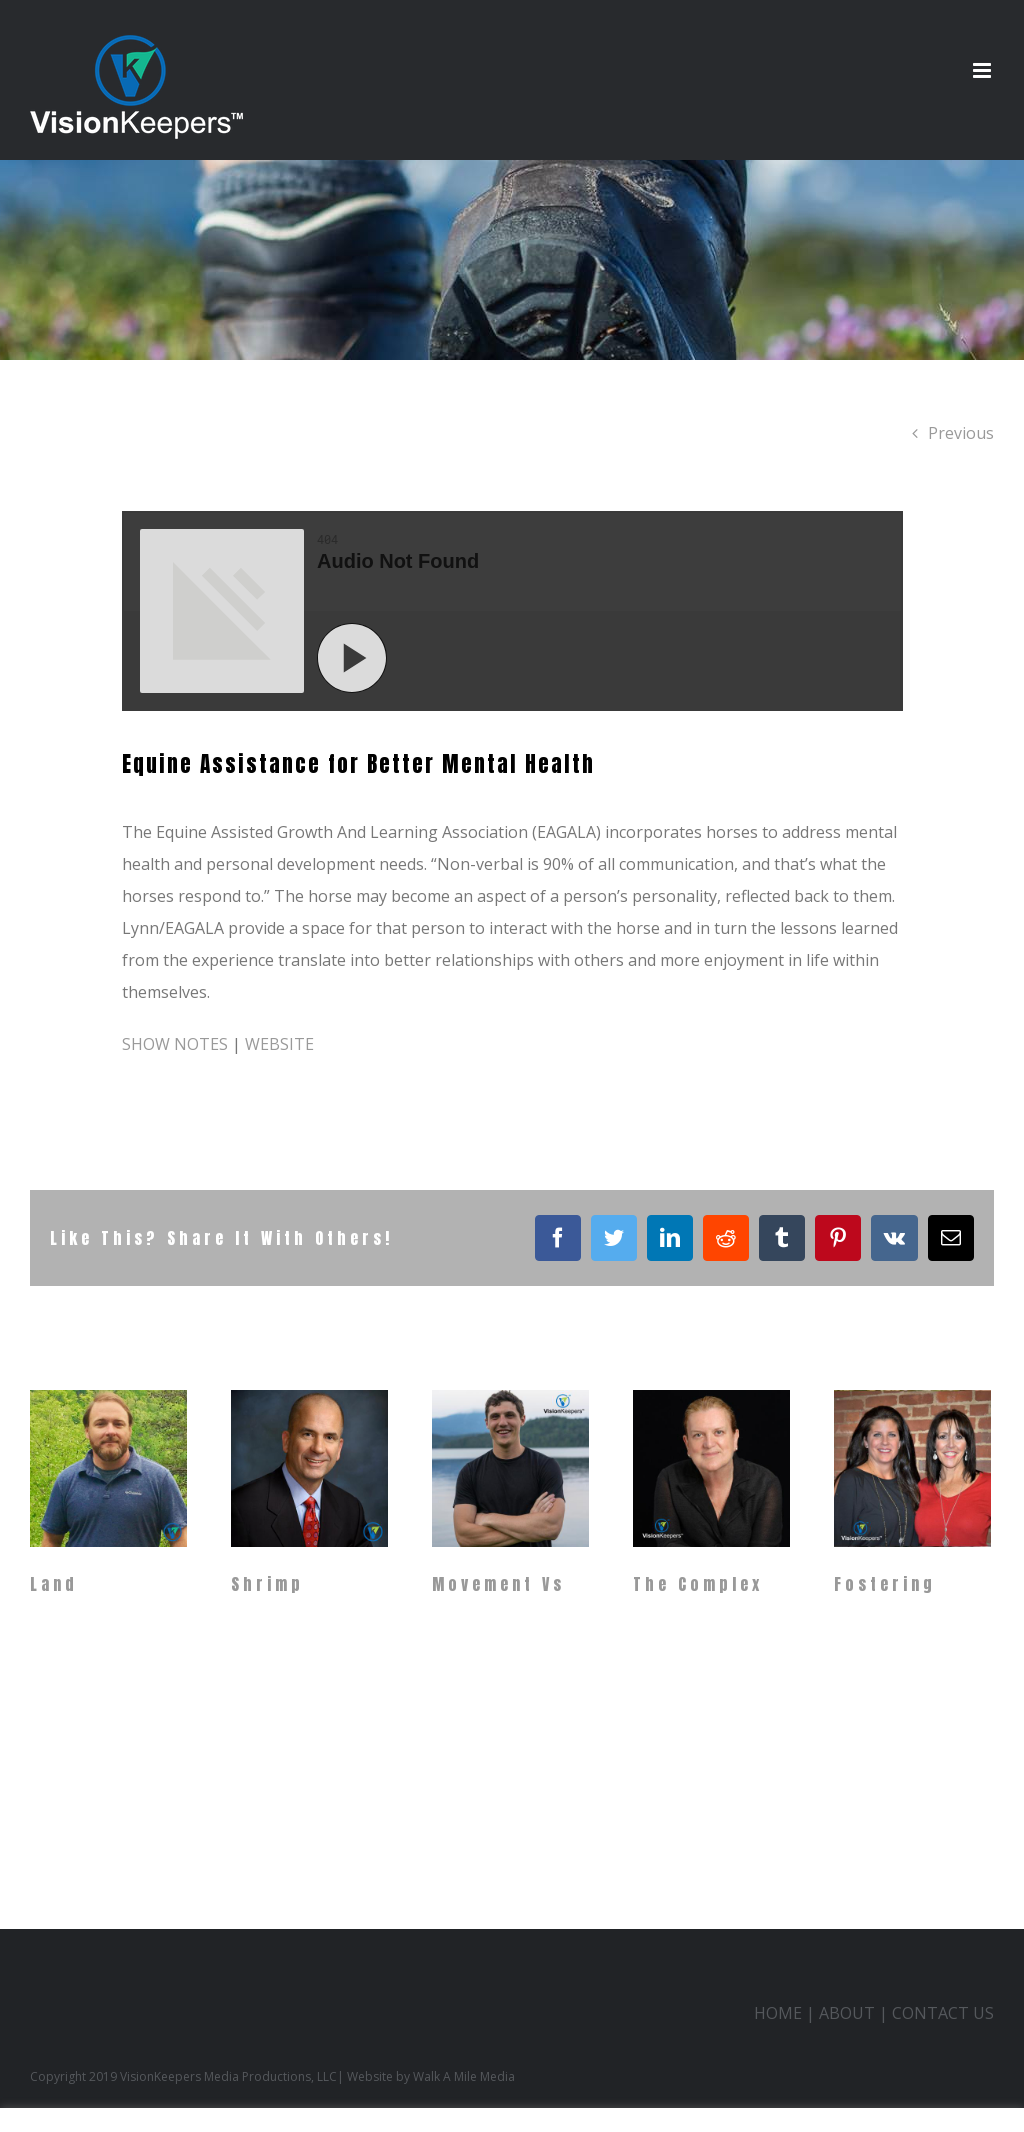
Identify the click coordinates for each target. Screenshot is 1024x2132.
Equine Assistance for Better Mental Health (358, 764)
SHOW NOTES (175, 1044)
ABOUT (847, 2013)
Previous (961, 433)
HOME (778, 2013)
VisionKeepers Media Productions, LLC (228, 2076)
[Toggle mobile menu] (983, 70)
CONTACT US (943, 2013)
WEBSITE (279, 1044)
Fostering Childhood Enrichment (893, 1619)
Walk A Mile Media (464, 2076)
